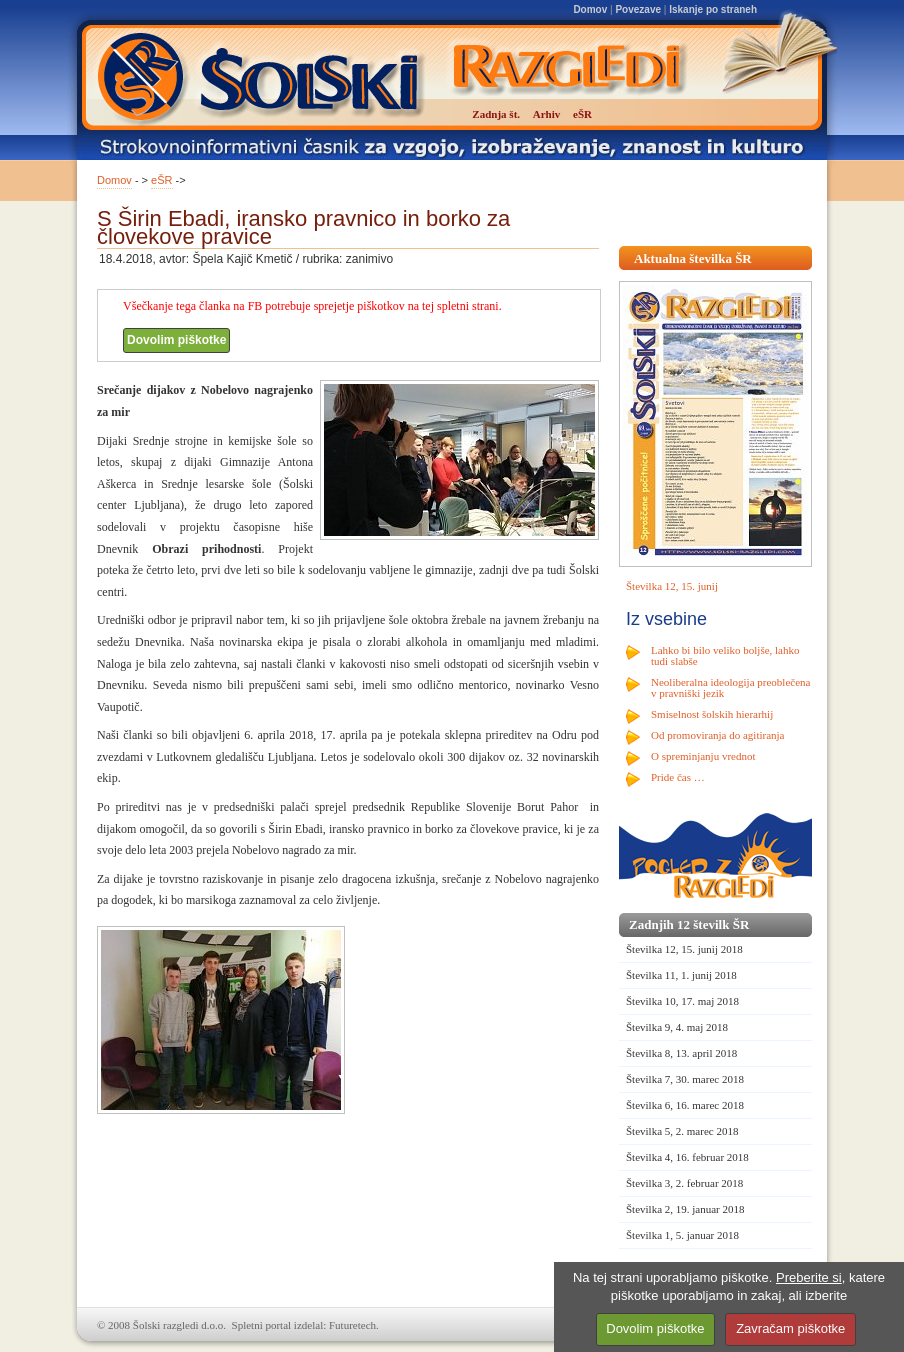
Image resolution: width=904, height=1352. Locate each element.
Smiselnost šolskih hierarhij (712, 714)
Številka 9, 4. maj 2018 (677, 1027)
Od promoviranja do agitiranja (718, 735)
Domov (590, 9)
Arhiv (547, 114)
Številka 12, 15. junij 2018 (684, 949)
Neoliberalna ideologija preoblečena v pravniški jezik (730, 687)
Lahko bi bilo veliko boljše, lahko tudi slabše (725, 655)
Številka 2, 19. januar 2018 (685, 1209)
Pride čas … (678, 777)
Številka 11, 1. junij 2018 (681, 975)
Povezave (638, 9)
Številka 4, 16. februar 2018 (687, 1157)
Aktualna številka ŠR (693, 258)
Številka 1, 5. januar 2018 (682, 1235)
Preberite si (809, 1277)
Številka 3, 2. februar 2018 (684, 1183)
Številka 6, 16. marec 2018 (685, 1105)
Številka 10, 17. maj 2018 (682, 1001)
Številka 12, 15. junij (672, 586)
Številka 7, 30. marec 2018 (685, 1079)
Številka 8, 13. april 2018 (681, 1053)
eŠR (161, 180)
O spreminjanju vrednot (703, 756)
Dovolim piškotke (176, 340)
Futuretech (352, 1325)
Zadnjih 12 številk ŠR (689, 924)
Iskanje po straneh (713, 9)
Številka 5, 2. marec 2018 (682, 1131)
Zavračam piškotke (790, 1328)
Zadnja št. (496, 114)
